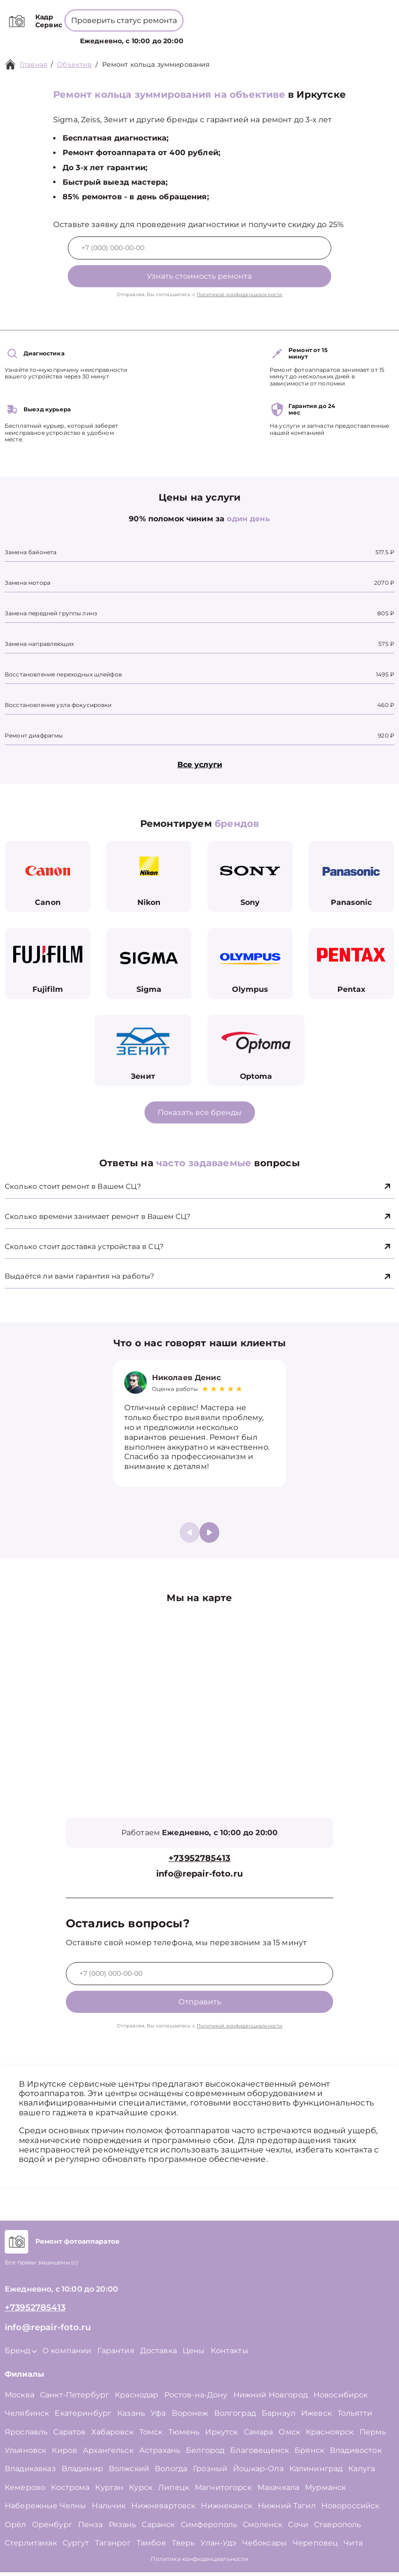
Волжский (129, 2472)
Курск (140, 2491)
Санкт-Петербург (74, 2398)
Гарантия (116, 2354)
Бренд (164, 40)
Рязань (122, 2528)
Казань (131, 2417)
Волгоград (235, 2417)
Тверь (183, 2546)
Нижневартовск (163, 2509)
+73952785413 (201, 13)
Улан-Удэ (218, 2546)
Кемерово (25, 2491)
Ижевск (316, 2417)
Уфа (158, 2417)
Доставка (158, 2354)
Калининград (316, 2472)
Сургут (76, 2546)
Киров (64, 2454)
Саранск (158, 2528)
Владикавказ (30, 2472)
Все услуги (199, 764)
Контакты (273, 40)
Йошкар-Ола (258, 2472)
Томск (151, 2435)
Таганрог (113, 2546)
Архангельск (108, 2454)
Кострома (70, 2491)
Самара (258, 2435)
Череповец (315, 2546)
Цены (241, 40)
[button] (209, 1536)
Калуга (361, 2472)
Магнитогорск (223, 2491)
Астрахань (159, 2454)
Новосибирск (340, 2398)
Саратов (69, 2435)
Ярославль (26, 2435)
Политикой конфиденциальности (239, 294)
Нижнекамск (226, 2509)
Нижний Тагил (287, 2509)
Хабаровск (112, 2435)
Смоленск (262, 2528)
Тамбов (151, 2546)
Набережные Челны (45, 2509)
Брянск (309, 2454)
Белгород (205, 2454)
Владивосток (356, 2454)
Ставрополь (337, 2528)
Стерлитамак (31, 2546)
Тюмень (184, 2435)
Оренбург (52, 2528)
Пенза (90, 2528)
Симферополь (209, 2528)
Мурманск (325, 2491)
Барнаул (278, 2417)
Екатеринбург (83, 2417)
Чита (353, 2546)
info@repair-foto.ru (199, 1878)
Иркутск (221, 2435)
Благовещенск (259, 2454)
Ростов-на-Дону (196, 2398)
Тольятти (354, 2417)
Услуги (128, 40)
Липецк (173, 2491)
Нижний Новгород (270, 2398)
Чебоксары (264, 2546)
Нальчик (109, 2509)
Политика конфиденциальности (199, 2562)
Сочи (298, 2528)
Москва (19, 2398)
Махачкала (278, 2491)
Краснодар (136, 2398)
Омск (289, 2435)
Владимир (82, 2472)
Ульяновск (25, 2454)
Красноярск (330, 2435)
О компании (205, 39)
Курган (109, 2491)
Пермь (372, 2435)
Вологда (171, 2472)
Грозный (210, 2472)
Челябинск (27, 2417)
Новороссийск (350, 2509)
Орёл (15, 2528)
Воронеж (190, 2417)
